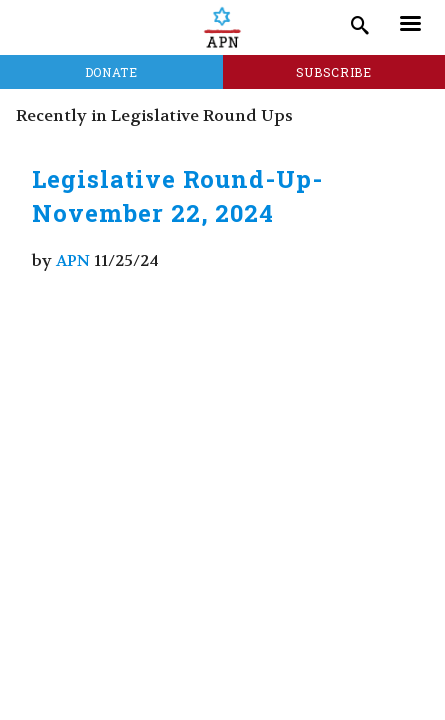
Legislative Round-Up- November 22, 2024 (177, 196)
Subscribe (334, 72)
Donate (111, 72)
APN (73, 260)
